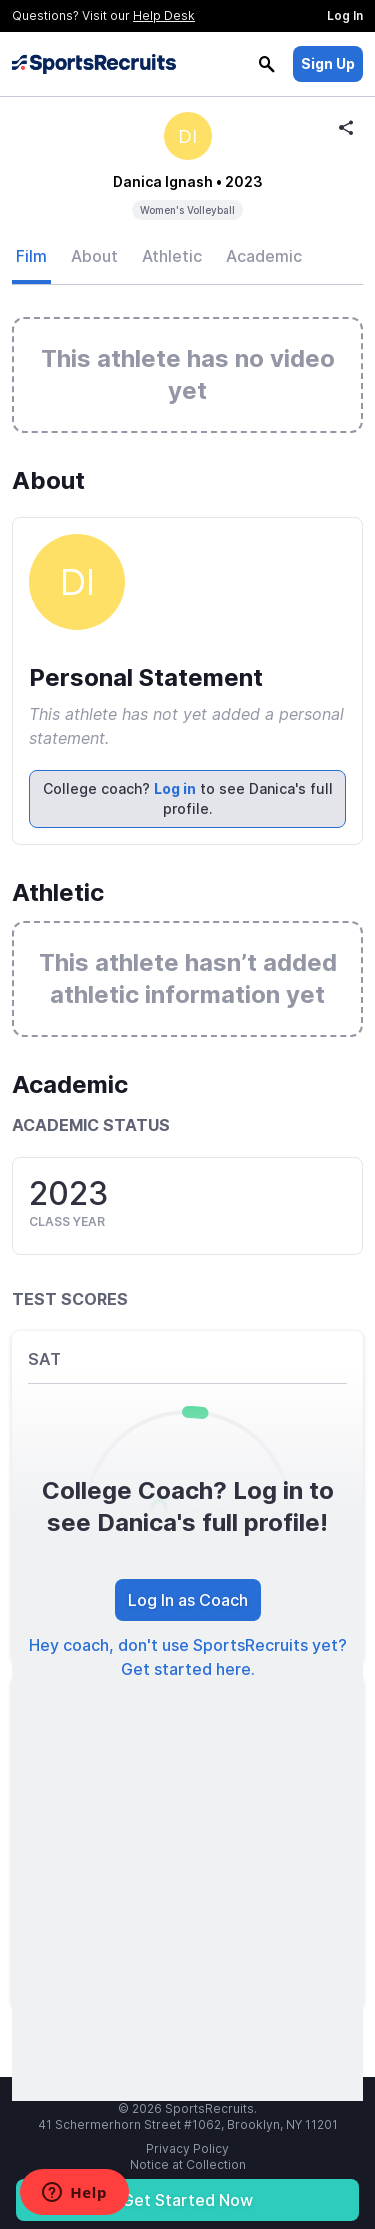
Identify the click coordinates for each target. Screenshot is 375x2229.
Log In (345, 15)
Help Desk (164, 15)
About (94, 256)
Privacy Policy (187, 2148)
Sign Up (328, 63)
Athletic (172, 256)
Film (31, 256)
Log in (175, 788)
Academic (264, 256)
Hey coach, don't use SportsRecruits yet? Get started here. (188, 1657)
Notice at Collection (188, 2164)
